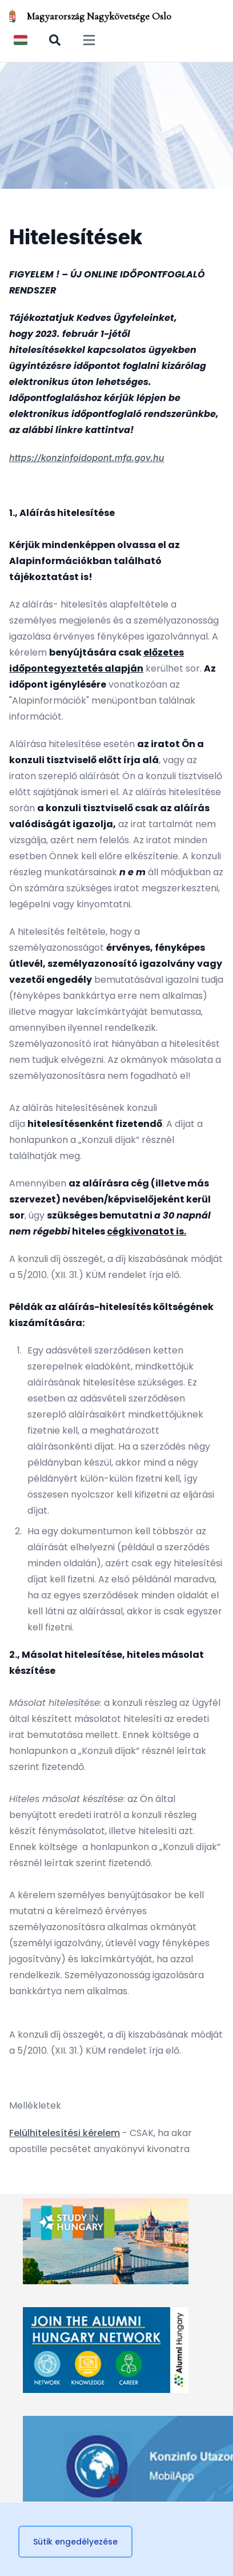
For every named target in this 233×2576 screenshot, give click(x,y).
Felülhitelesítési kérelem (64, 2133)
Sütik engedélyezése (75, 2541)
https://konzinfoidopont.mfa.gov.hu (86, 457)
